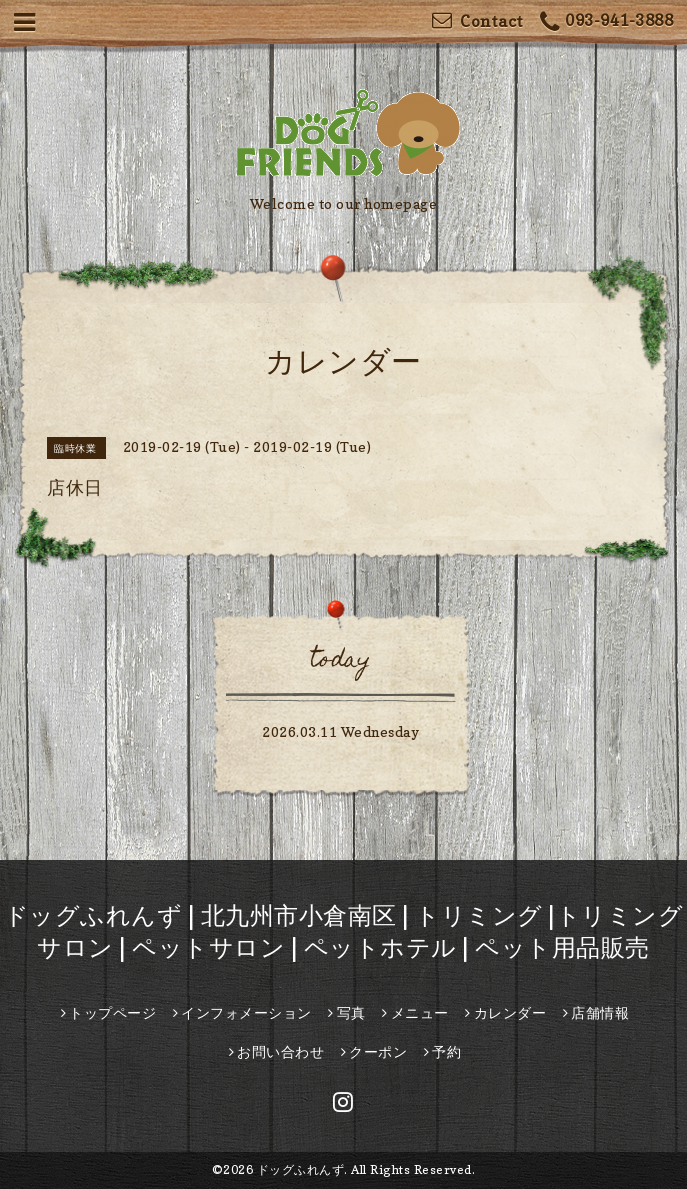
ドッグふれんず (301, 1169)
